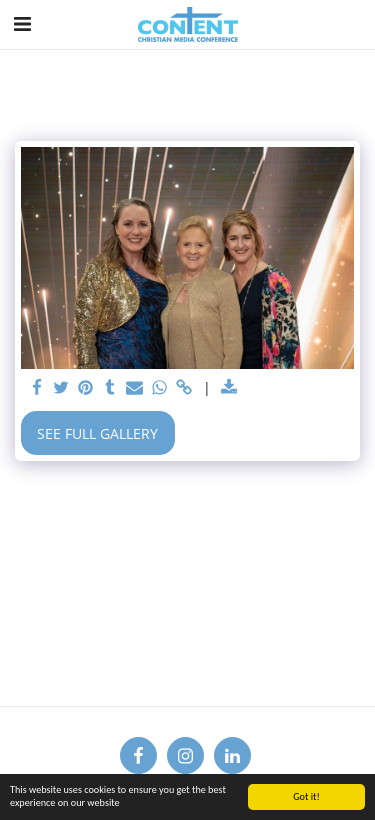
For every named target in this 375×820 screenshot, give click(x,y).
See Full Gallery (97, 433)
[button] (22, 23)
